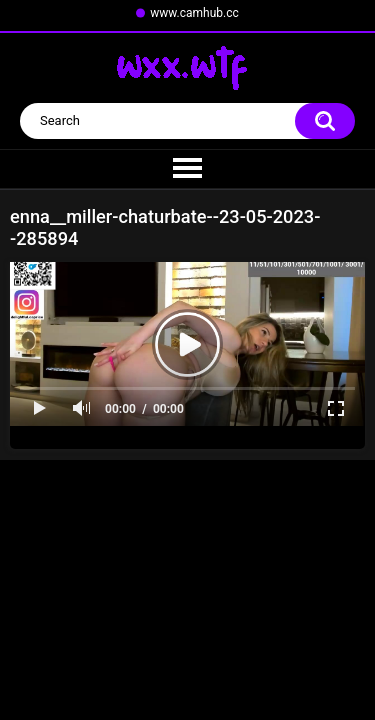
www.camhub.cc (194, 13)
